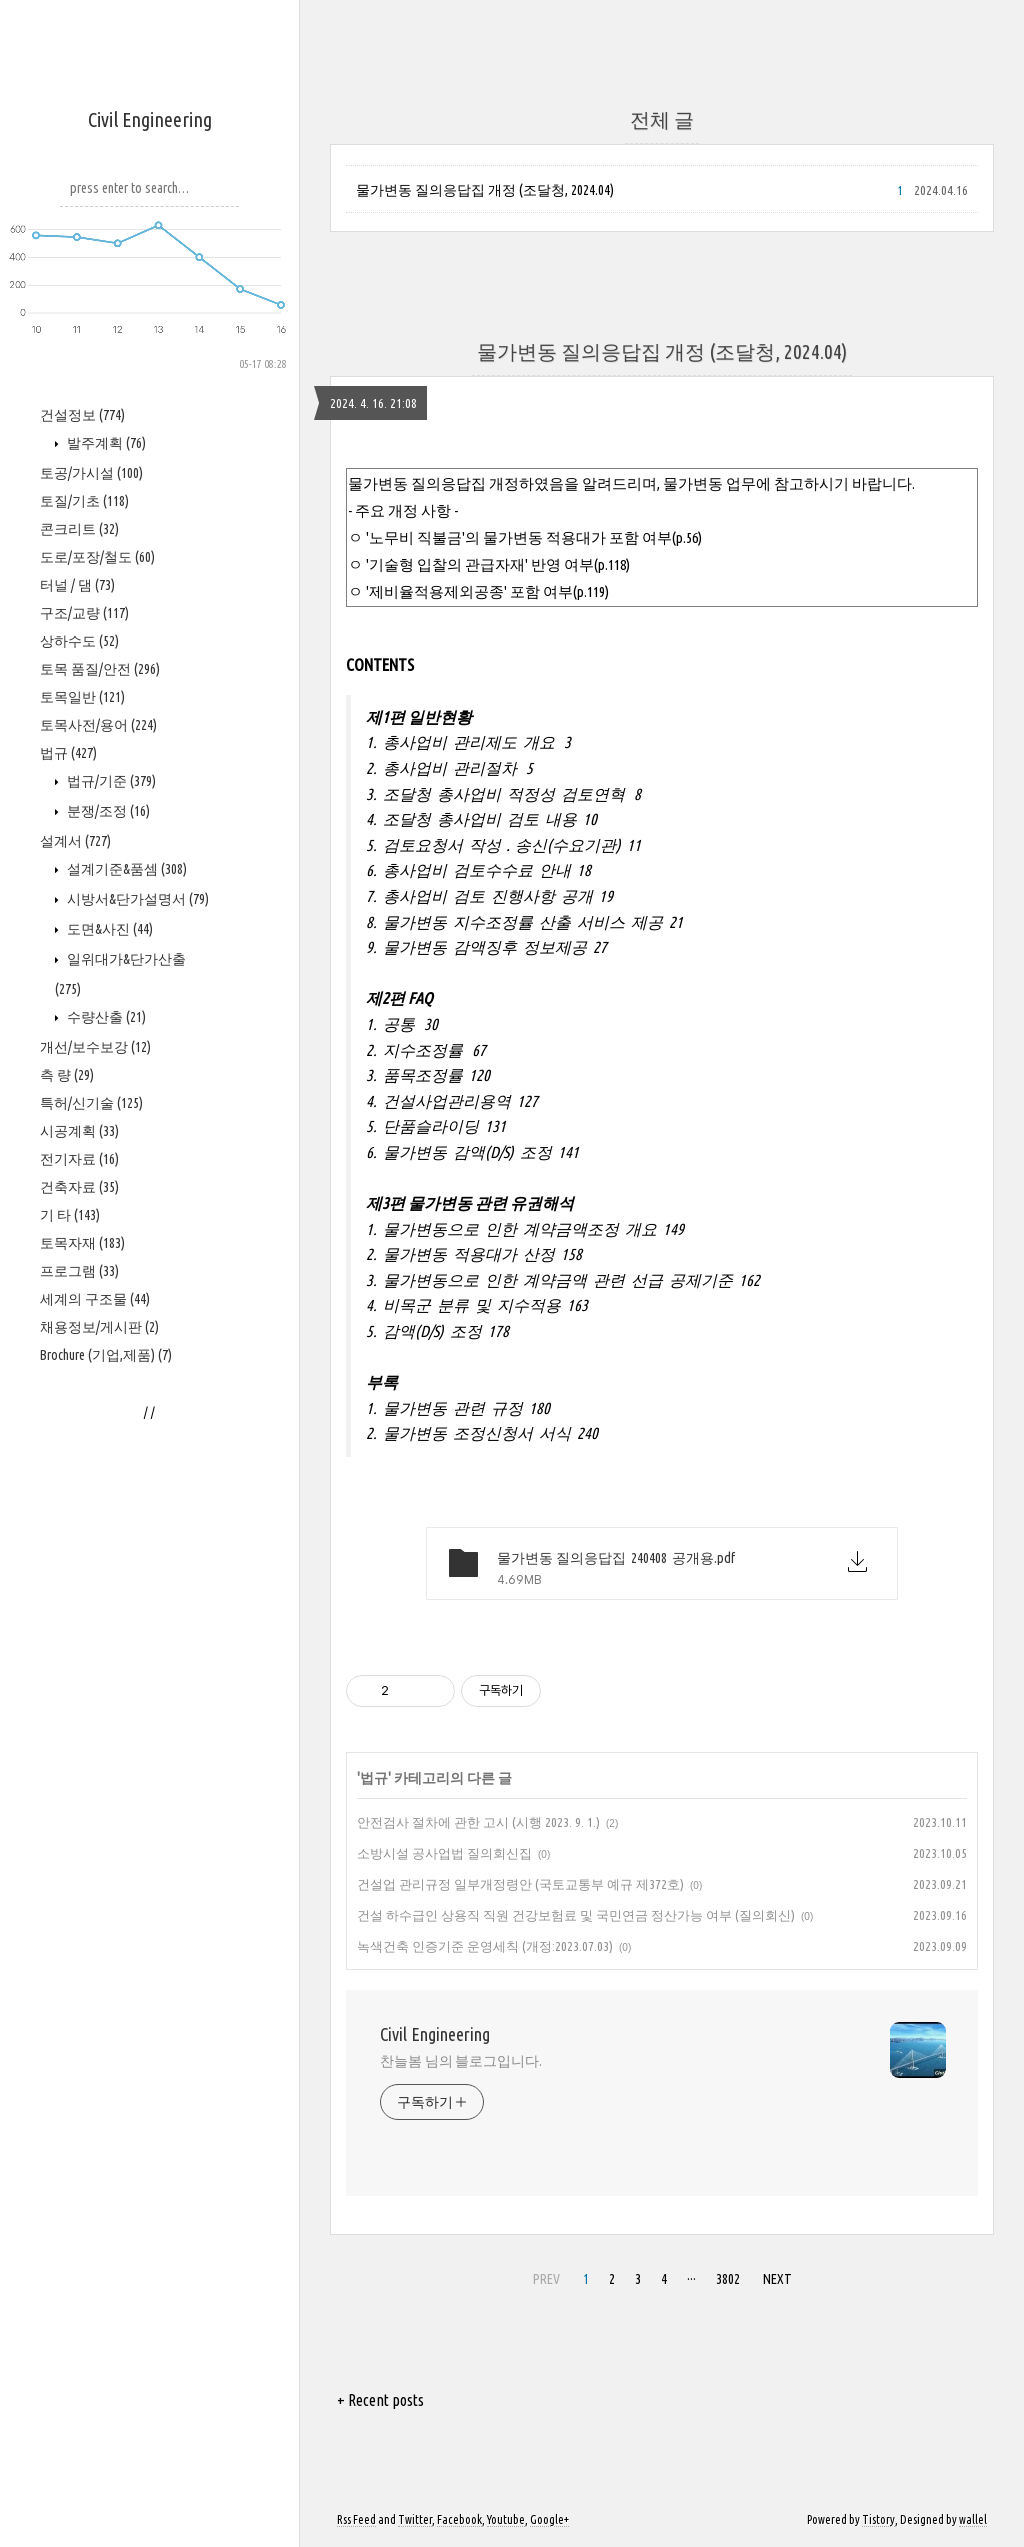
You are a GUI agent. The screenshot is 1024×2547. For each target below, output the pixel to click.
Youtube (506, 2519)
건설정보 (82, 415)
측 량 (67, 1075)
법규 (68, 753)
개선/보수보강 (95, 1047)
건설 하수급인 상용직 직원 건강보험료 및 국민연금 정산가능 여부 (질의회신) (576, 1915)
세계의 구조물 (95, 1299)
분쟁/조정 (107, 811)
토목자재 (82, 1243)
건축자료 (79, 1187)
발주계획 (105, 443)
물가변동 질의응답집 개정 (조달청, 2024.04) (485, 190)
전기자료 (79, 1159)
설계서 (75, 841)
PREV (546, 2279)
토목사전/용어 (98, 725)
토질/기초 (84, 501)
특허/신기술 (91, 1103)
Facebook (459, 2519)
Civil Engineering (150, 119)
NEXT (777, 2279)
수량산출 (105, 1017)
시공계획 (79, 1131)
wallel (973, 2519)
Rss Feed (356, 2519)
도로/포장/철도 (97, 557)
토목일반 (82, 697)
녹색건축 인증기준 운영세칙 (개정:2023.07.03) (485, 1946)
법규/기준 (110, 781)
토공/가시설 (91, 473)
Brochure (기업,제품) (106, 1355)
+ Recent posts (380, 2400)
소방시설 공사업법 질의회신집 (444, 1853)
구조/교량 (84, 613)
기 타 (70, 1215)
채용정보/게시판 (99, 1327)
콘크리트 (79, 529)
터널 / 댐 (77, 585)
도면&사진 (108, 929)
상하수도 (79, 641)
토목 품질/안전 (100, 669)
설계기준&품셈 (125, 869)
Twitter (415, 2519)
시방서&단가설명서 (136, 899)
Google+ (549, 2519)
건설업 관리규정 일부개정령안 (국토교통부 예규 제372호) (520, 1884)
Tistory (878, 2519)
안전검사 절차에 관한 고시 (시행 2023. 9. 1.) (478, 1822)
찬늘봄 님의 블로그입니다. (461, 2061)
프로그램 (79, 1271)
